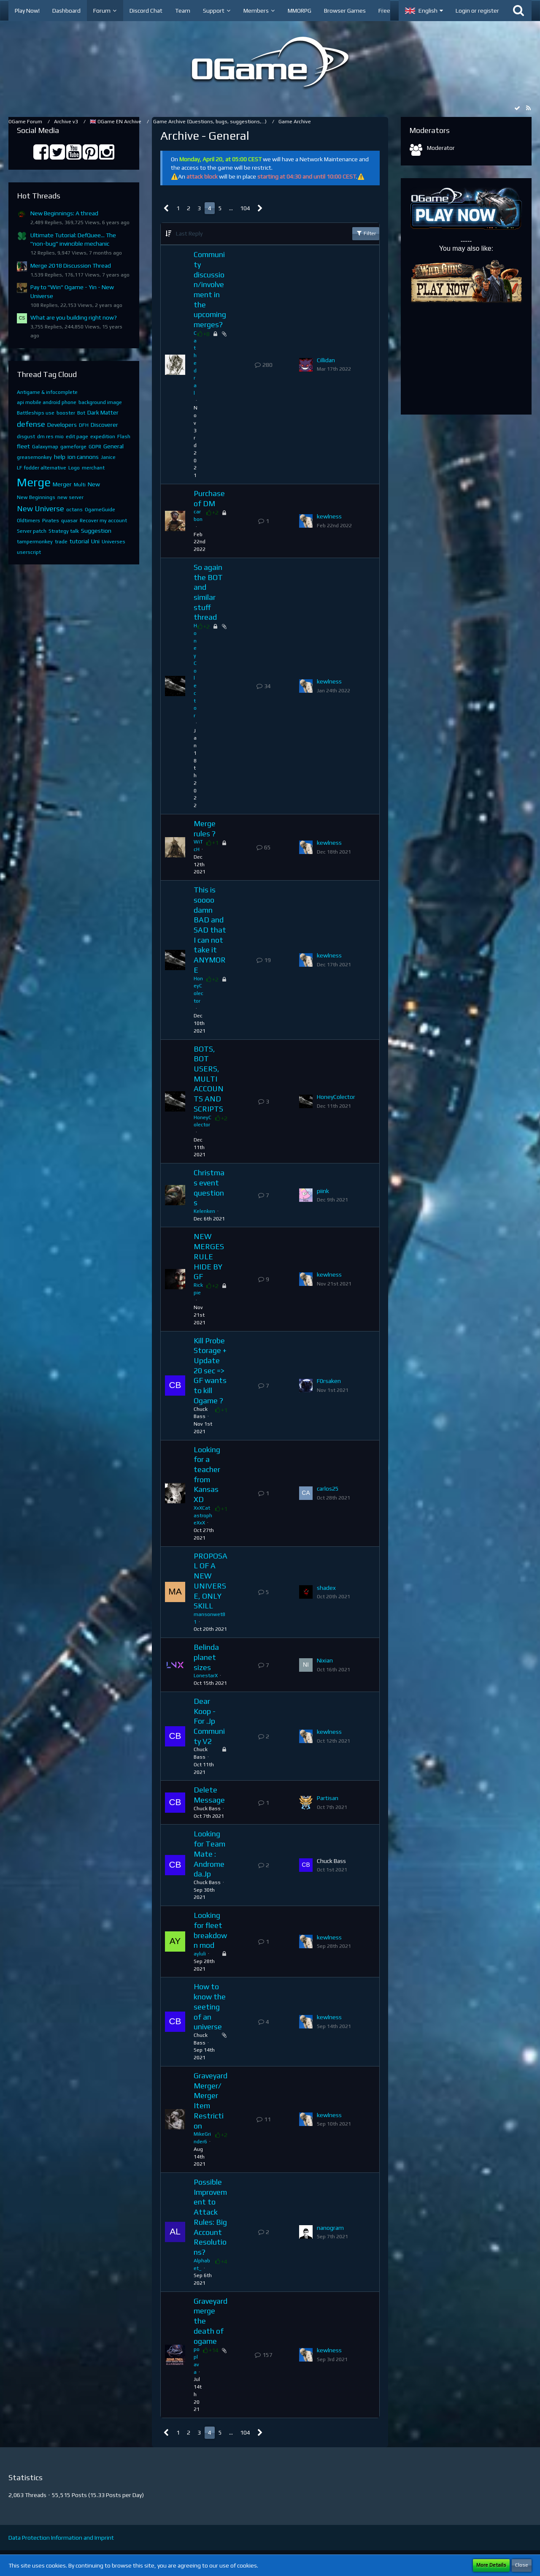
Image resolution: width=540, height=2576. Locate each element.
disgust (26, 436)
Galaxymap (45, 447)
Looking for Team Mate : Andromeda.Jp (209, 1853)
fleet (23, 446)
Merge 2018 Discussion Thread (70, 265)
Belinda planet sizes (206, 1657)
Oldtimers (28, 520)
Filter (366, 233)
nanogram (330, 2227)
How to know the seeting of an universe (210, 2006)
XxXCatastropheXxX (203, 1515)
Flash (123, 436)
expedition (102, 436)
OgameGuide (100, 509)
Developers (62, 424)
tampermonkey (35, 542)
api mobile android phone (46, 402)
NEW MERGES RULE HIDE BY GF (209, 1256)
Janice (108, 457)
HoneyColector (195, 671)
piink (323, 1191)
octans (74, 509)
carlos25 (328, 1488)
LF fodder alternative (41, 468)
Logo (74, 468)
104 (245, 208)
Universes (113, 542)
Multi (80, 485)
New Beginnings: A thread (64, 213)
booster (66, 413)
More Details (491, 2565)
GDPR (95, 447)
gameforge (73, 447)
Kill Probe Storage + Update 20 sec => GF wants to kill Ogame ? (210, 1370)
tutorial (79, 541)
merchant (93, 468)
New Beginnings (36, 497)
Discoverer (104, 424)
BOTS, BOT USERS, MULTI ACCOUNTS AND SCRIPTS (209, 1078)
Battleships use (35, 413)
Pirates (50, 520)
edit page (77, 436)
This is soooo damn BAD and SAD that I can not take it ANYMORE (210, 929)
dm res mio (50, 436)
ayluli (200, 1954)
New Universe (40, 508)
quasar (69, 520)
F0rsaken (329, 1380)
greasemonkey (34, 457)
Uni (95, 541)
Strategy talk (64, 531)
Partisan (327, 1798)
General (113, 446)
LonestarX (206, 1675)
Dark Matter (103, 412)
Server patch (31, 531)
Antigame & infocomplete (47, 392)
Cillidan (326, 360)
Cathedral (195, 363)
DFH (84, 425)
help (59, 456)
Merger (62, 484)
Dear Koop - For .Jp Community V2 (209, 1721)
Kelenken (204, 1211)
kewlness (329, 516)
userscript (29, 552)
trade (61, 542)
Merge (34, 482)
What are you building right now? (73, 317)
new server (70, 497)
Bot (81, 413)
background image (100, 402)
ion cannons (83, 456)
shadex (326, 1587)
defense (31, 424)
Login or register (477, 10)
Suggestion (96, 530)
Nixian (325, 1660)
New (94, 484)
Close (521, 2565)
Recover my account (103, 520)
